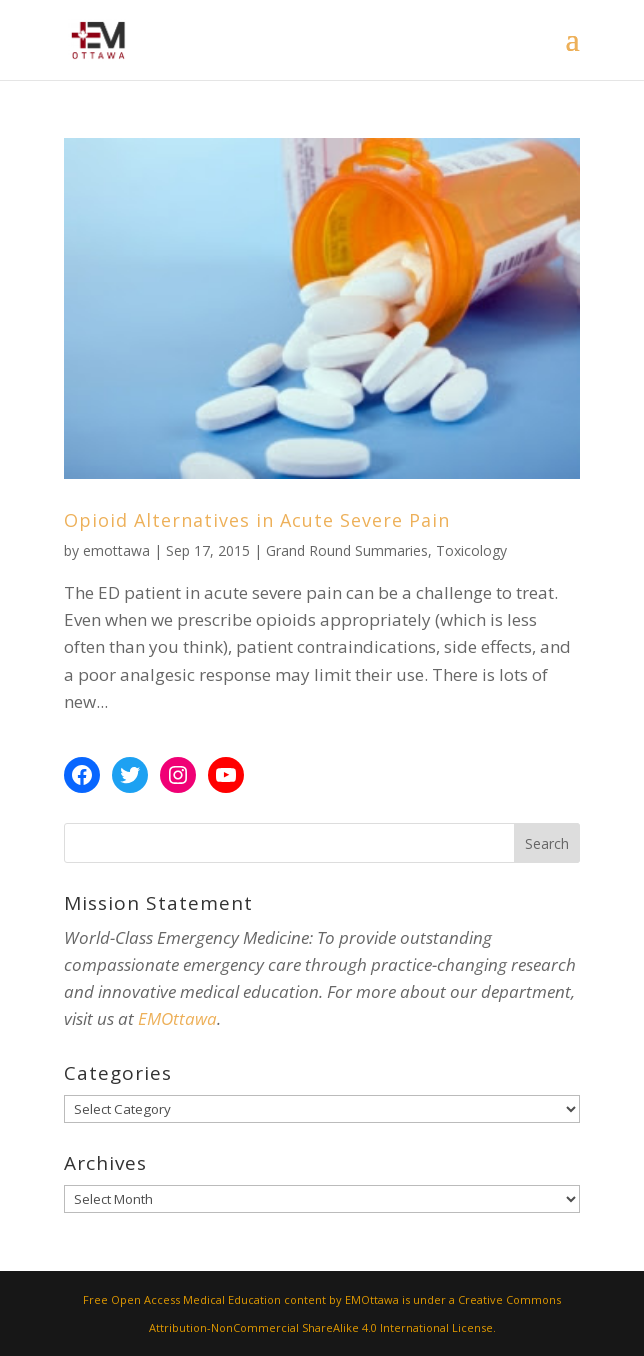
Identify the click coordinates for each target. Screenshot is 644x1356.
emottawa (116, 550)
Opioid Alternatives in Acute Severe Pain (257, 520)
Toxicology (471, 550)
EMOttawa (177, 1018)
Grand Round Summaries (347, 550)
